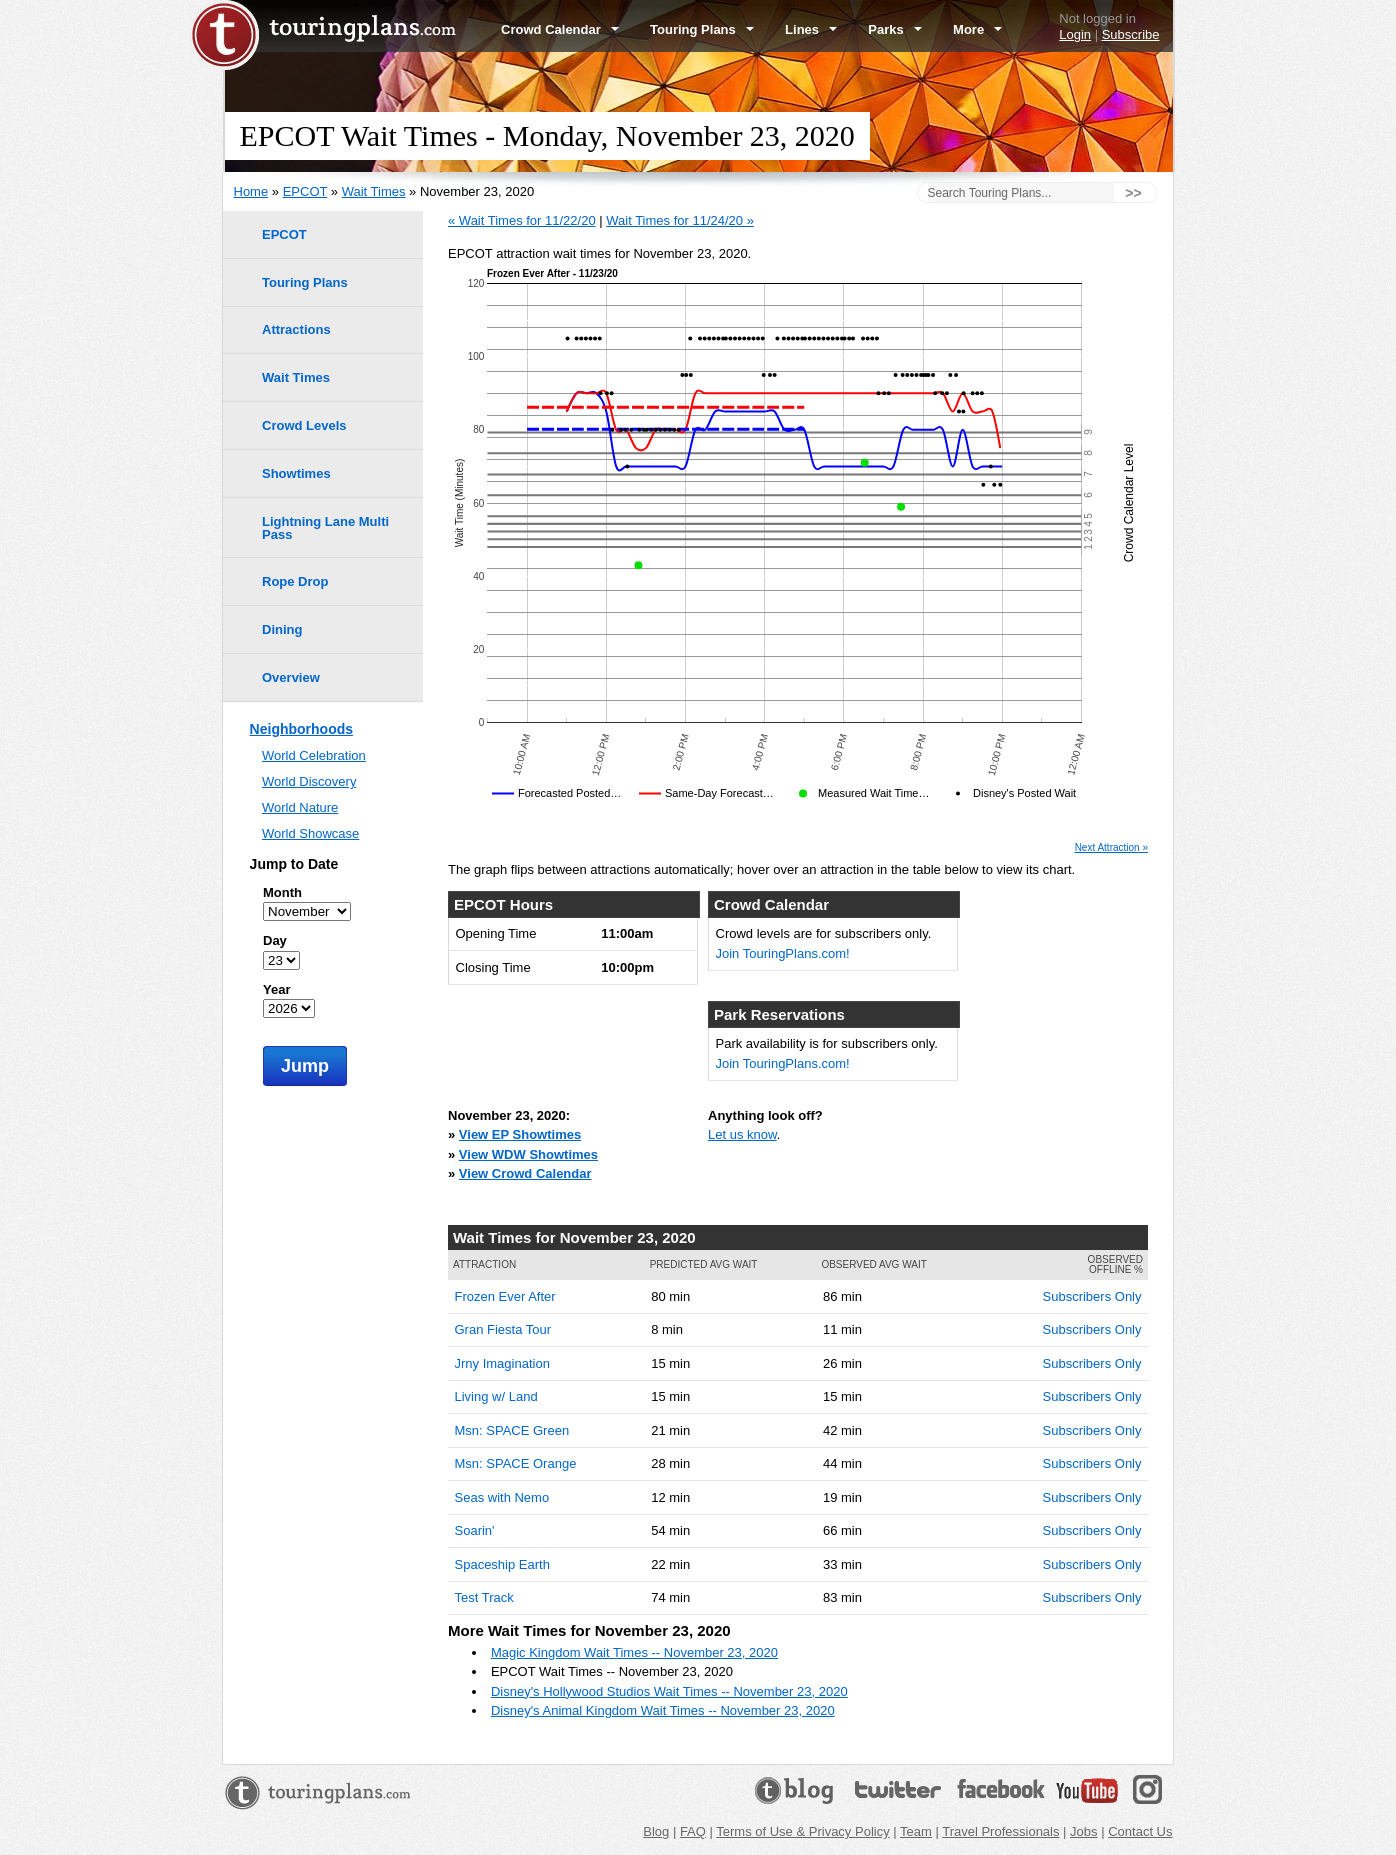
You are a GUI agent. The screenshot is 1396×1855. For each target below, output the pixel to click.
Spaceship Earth (502, 1564)
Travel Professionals (1000, 1831)
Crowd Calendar (560, 29)
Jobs (1083, 1831)
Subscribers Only (1092, 1296)
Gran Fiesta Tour (503, 1329)
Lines (811, 29)
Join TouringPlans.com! (783, 953)
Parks (895, 29)
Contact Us (1140, 1831)
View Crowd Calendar (525, 1173)
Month (282, 892)
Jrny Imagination (502, 1363)
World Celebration (314, 755)
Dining (282, 629)
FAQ (693, 1831)
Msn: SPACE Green (512, 1430)
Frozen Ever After (505, 1296)
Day (275, 940)
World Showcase (310, 833)
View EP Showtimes (520, 1134)
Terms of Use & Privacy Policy (802, 1831)
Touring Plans (702, 29)
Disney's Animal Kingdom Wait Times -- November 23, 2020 (663, 1710)
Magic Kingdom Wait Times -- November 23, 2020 (634, 1652)
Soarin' (475, 1530)
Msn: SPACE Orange (516, 1463)
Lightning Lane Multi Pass (325, 528)
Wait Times (374, 191)
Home (251, 191)
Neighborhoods (301, 729)
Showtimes (296, 473)
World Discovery (309, 781)
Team (916, 1831)
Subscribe (1131, 34)
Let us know (742, 1134)
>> (1133, 193)
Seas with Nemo (502, 1497)
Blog (656, 1831)
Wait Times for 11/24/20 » (680, 220)
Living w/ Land (496, 1396)
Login (1075, 34)
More (977, 29)
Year (276, 989)
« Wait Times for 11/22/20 (522, 220)
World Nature (300, 807)
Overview (291, 677)
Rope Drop (295, 581)
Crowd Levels (304, 425)
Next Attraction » (1111, 848)
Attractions (296, 329)
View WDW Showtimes (528, 1154)
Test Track (484, 1597)
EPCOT (305, 191)
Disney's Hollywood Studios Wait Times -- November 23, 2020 (669, 1691)
